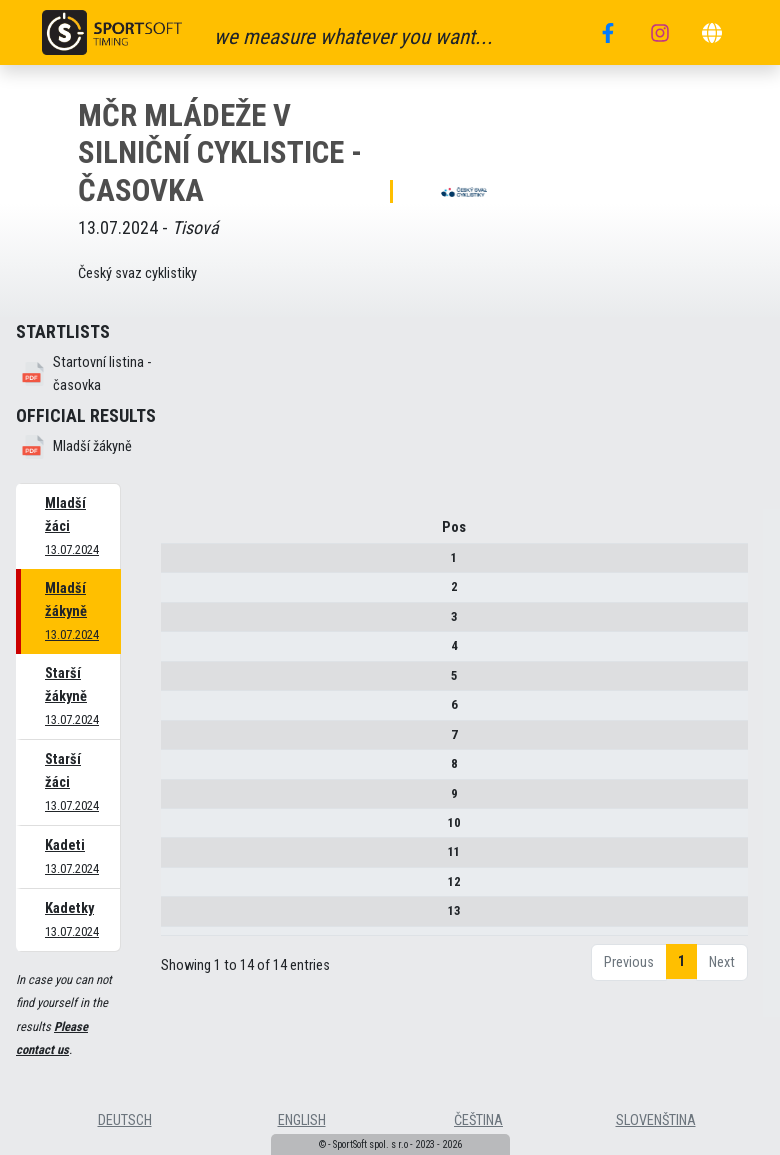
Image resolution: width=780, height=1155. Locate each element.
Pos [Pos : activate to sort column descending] (177, 534)
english (302, 1120)
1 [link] (681, 988)
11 (177, 859)
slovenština (656, 1120)
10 (177, 829)
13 (177, 917)
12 (177, 888)
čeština (478, 1120)
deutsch (125, 1120)
